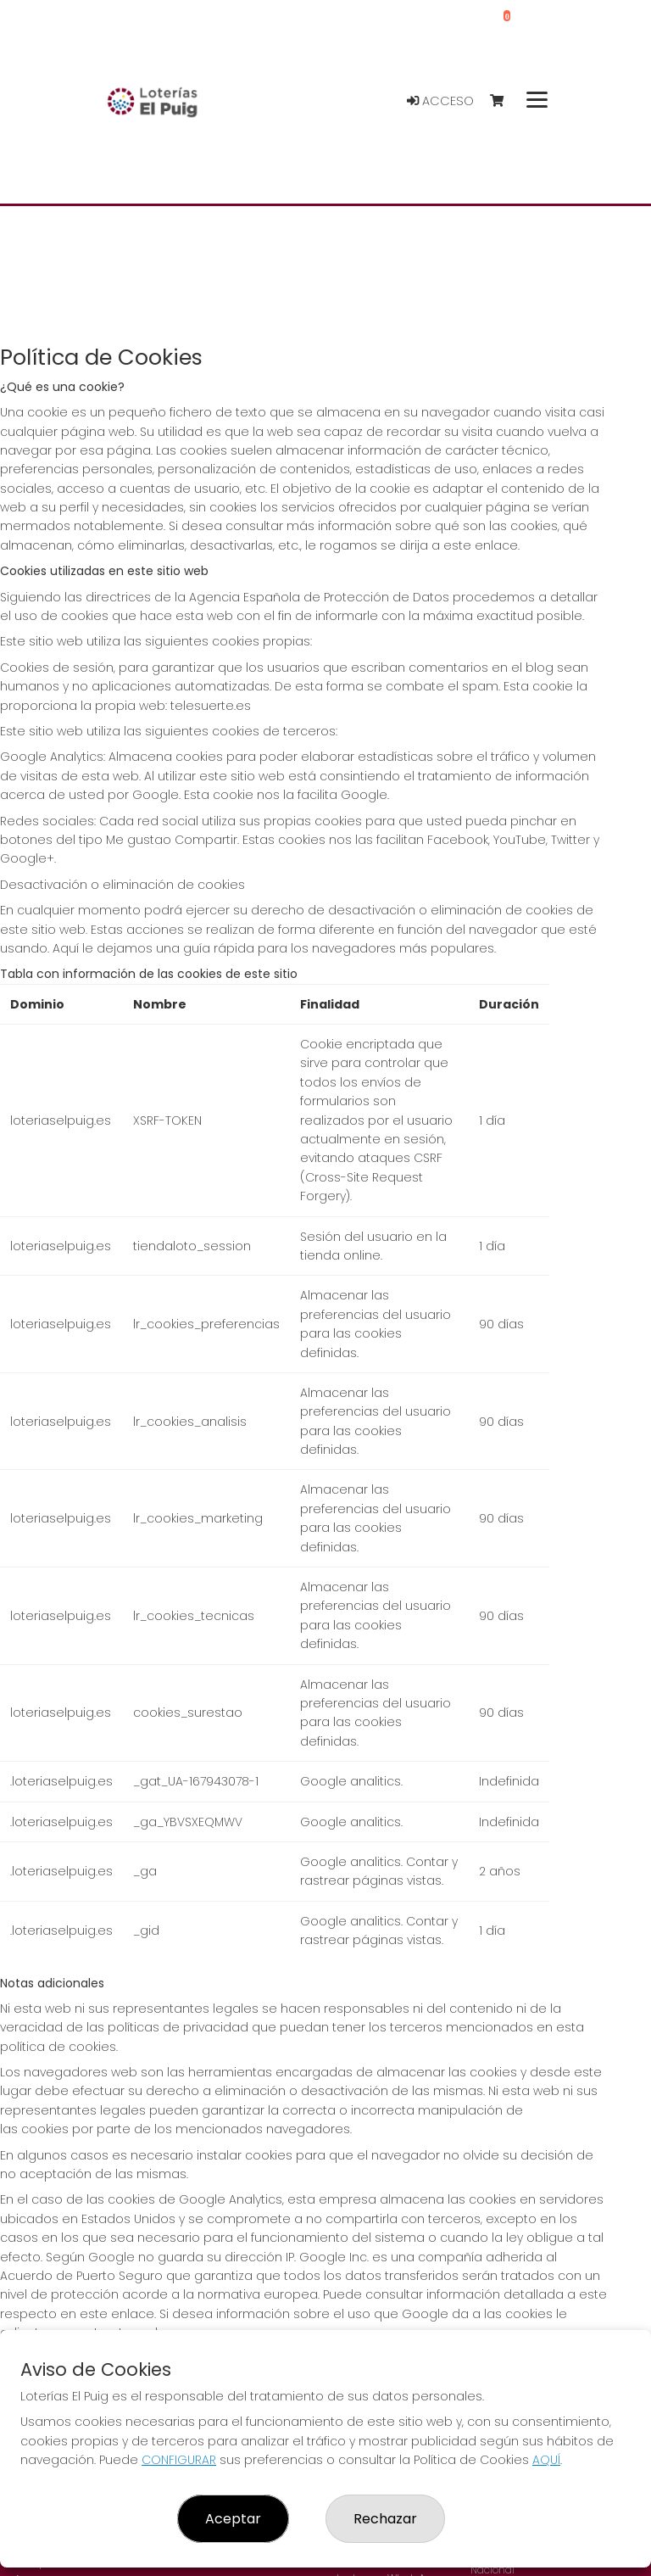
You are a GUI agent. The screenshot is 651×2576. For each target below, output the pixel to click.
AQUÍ (546, 2459)
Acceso (440, 100)
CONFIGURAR (179, 2459)
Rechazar (385, 2519)
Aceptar (233, 2519)
